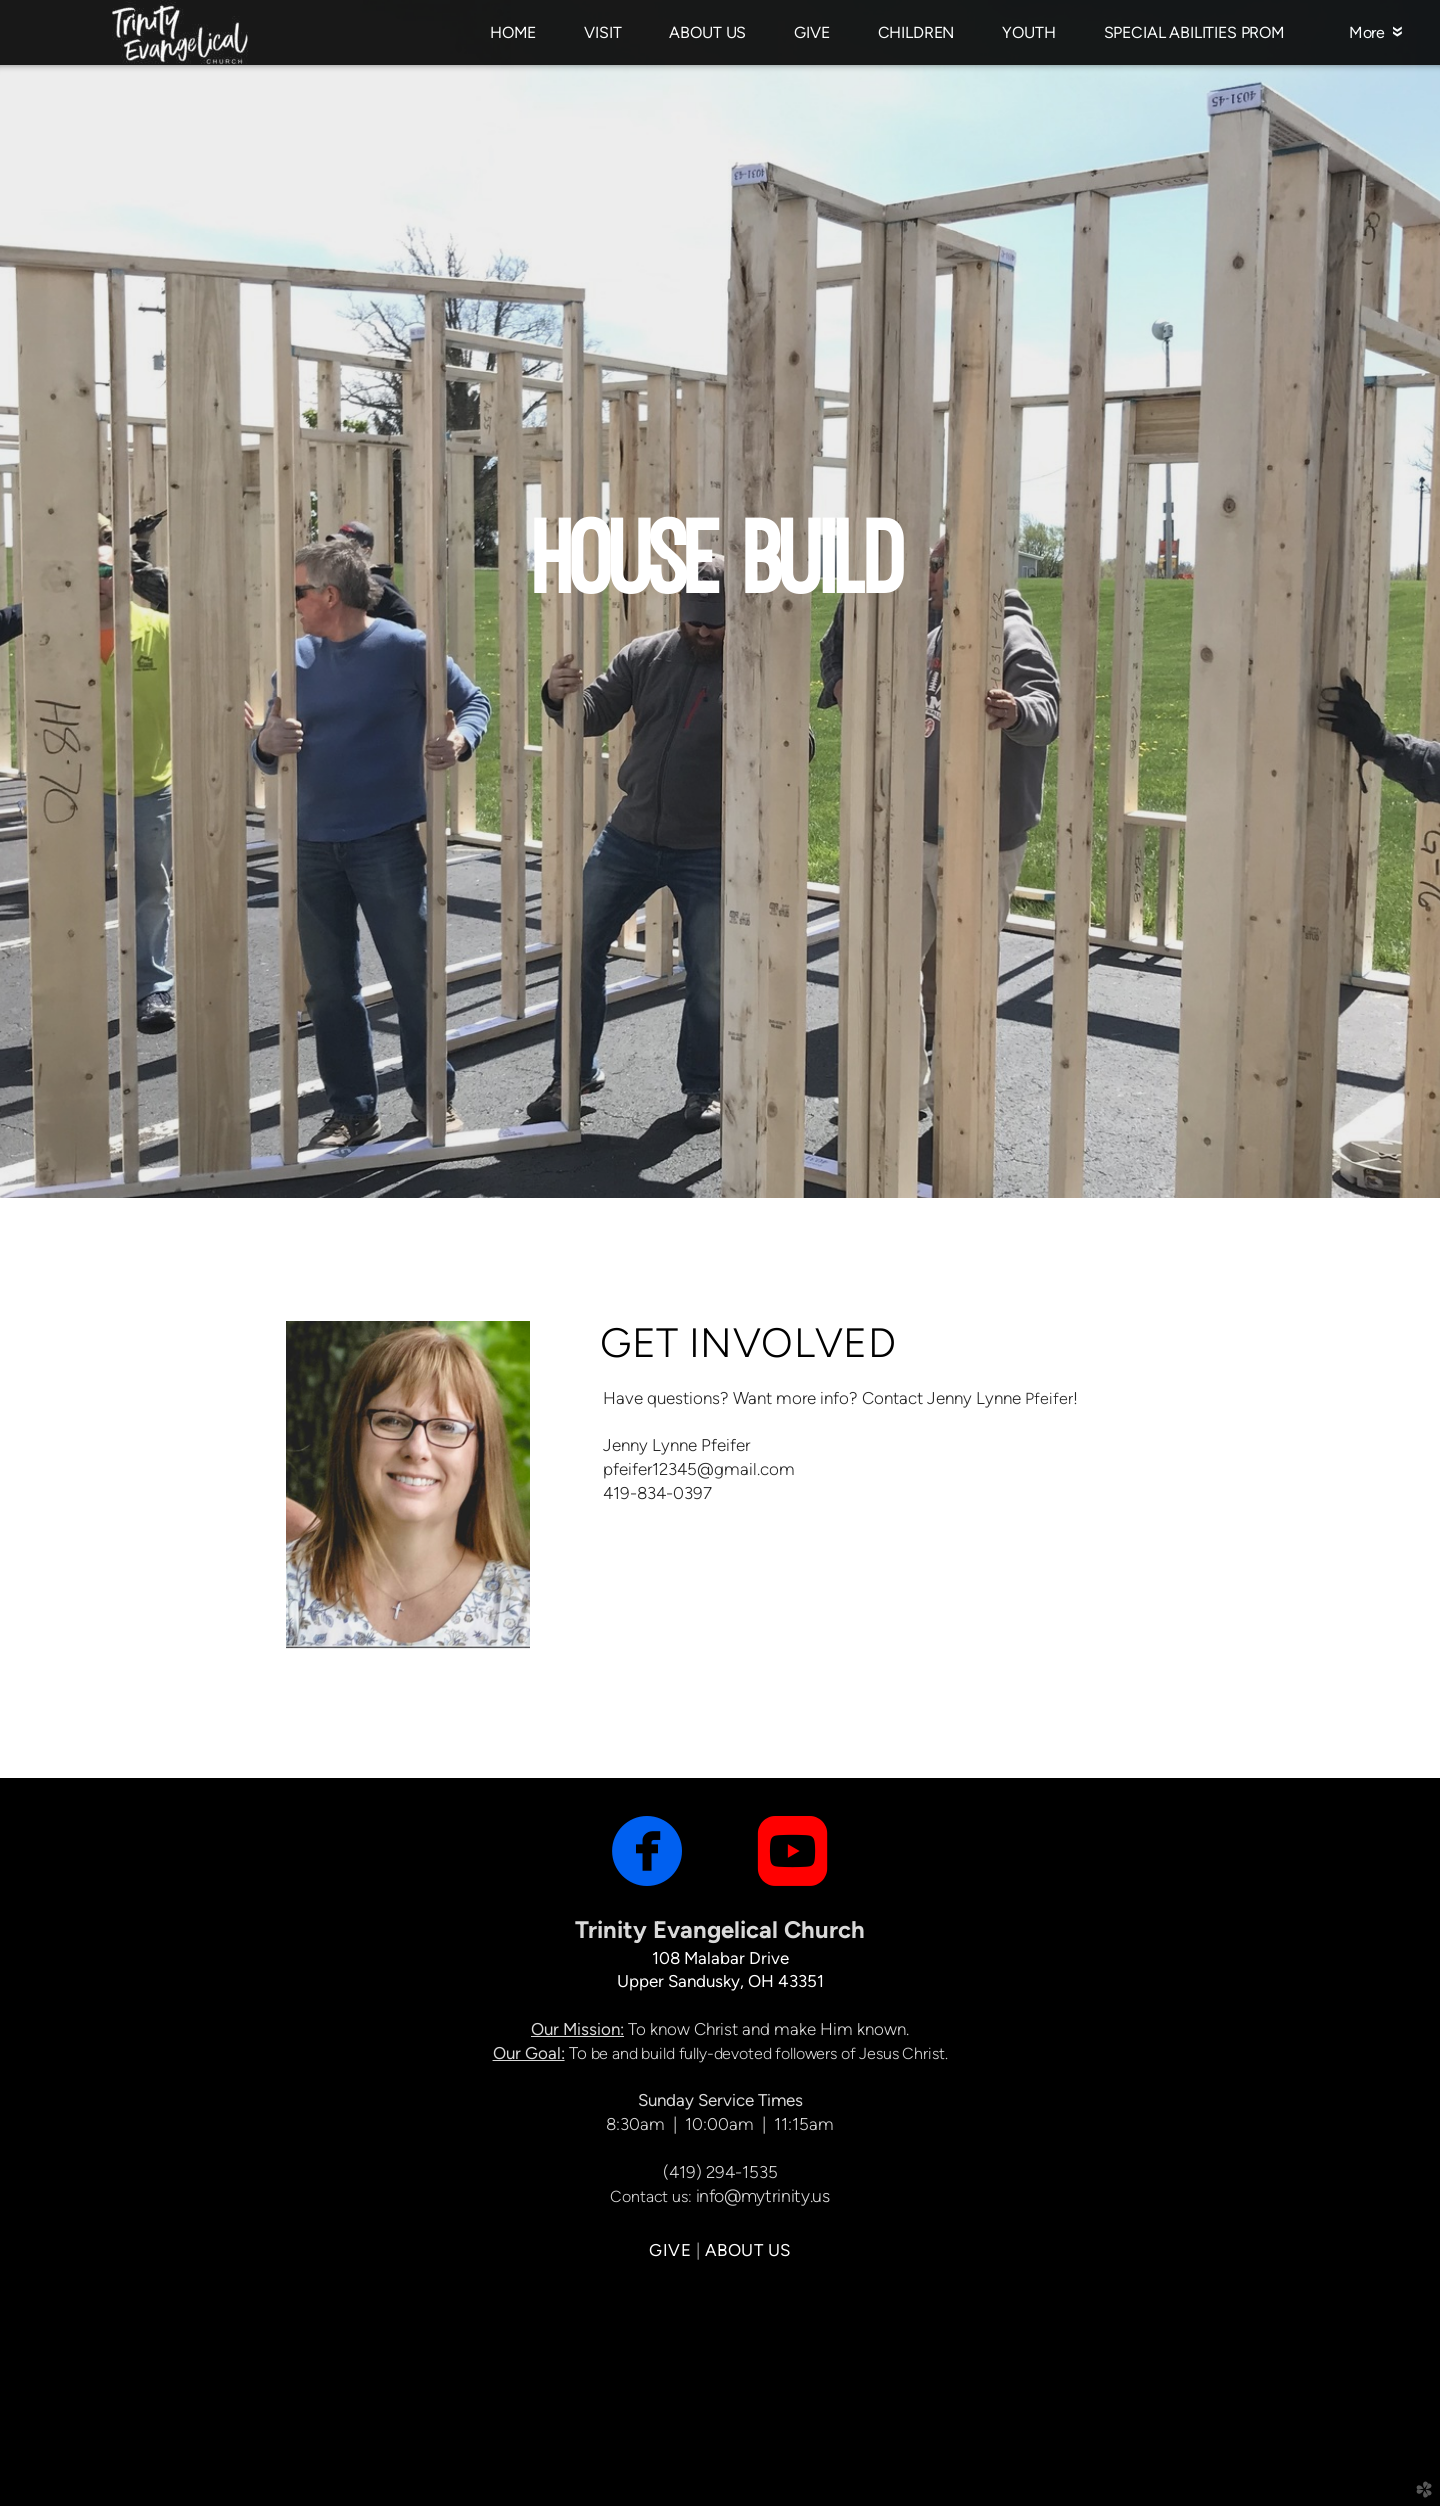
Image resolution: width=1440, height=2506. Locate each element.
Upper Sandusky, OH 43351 (720, 1981)
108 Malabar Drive (720, 1958)
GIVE (670, 2250)
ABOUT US (748, 2250)
